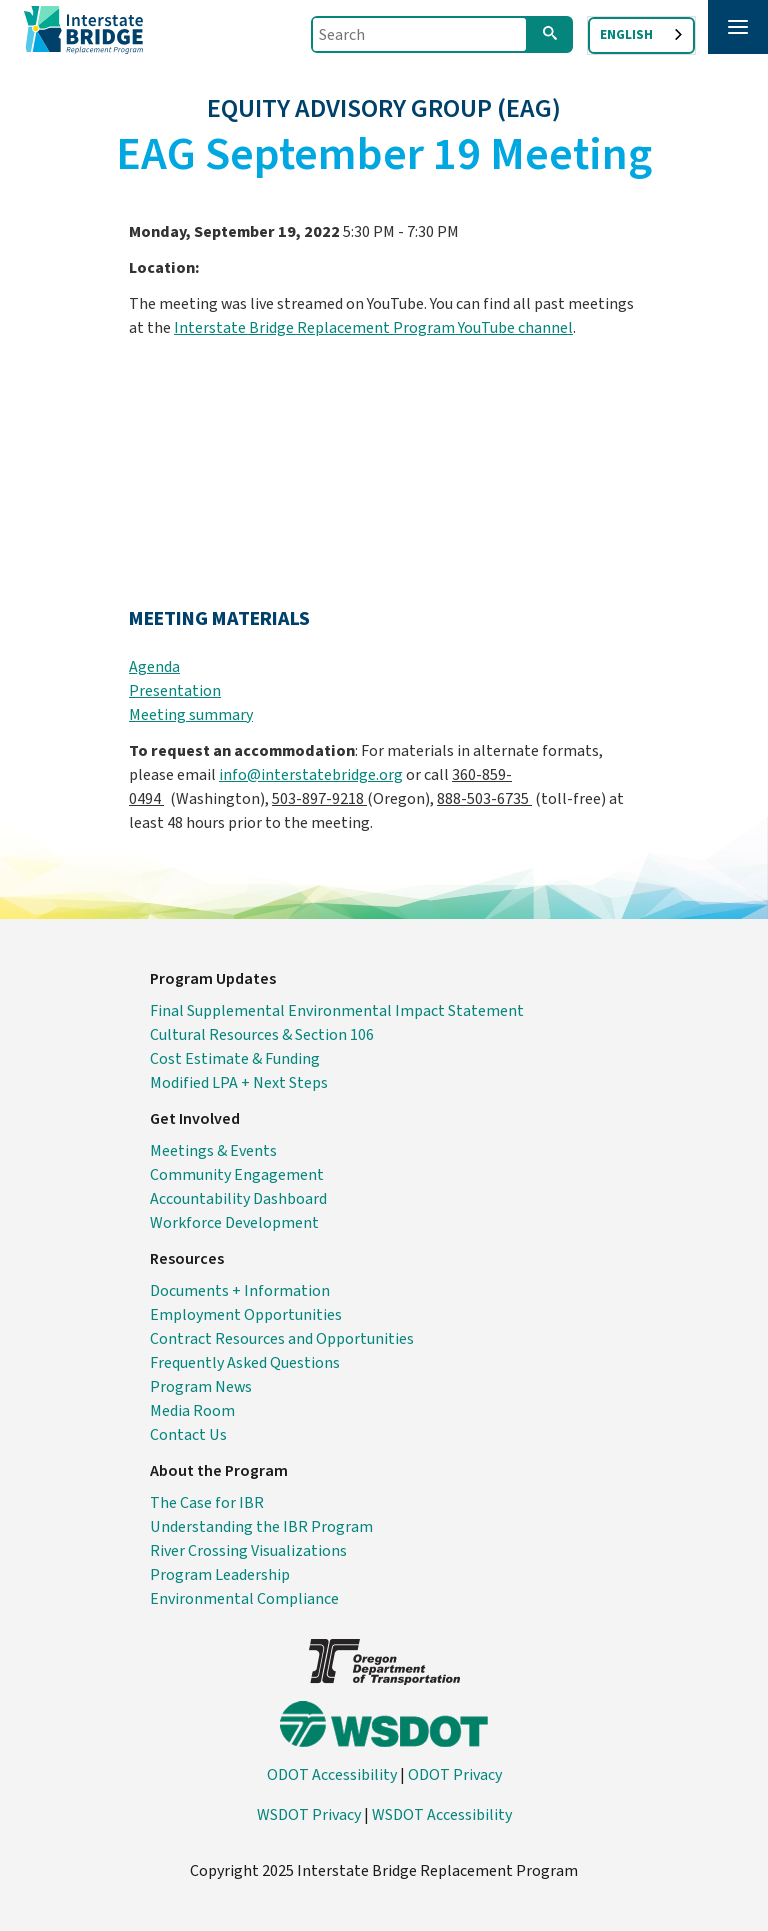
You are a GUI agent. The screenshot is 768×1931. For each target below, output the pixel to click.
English (626, 35)
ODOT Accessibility (332, 1775)
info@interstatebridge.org (311, 775)
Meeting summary (191, 715)
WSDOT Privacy (309, 1815)
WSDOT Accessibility (442, 1815)
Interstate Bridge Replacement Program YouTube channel (373, 328)
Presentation (175, 691)
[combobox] (641, 35)
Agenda (154, 667)
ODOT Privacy (455, 1775)
